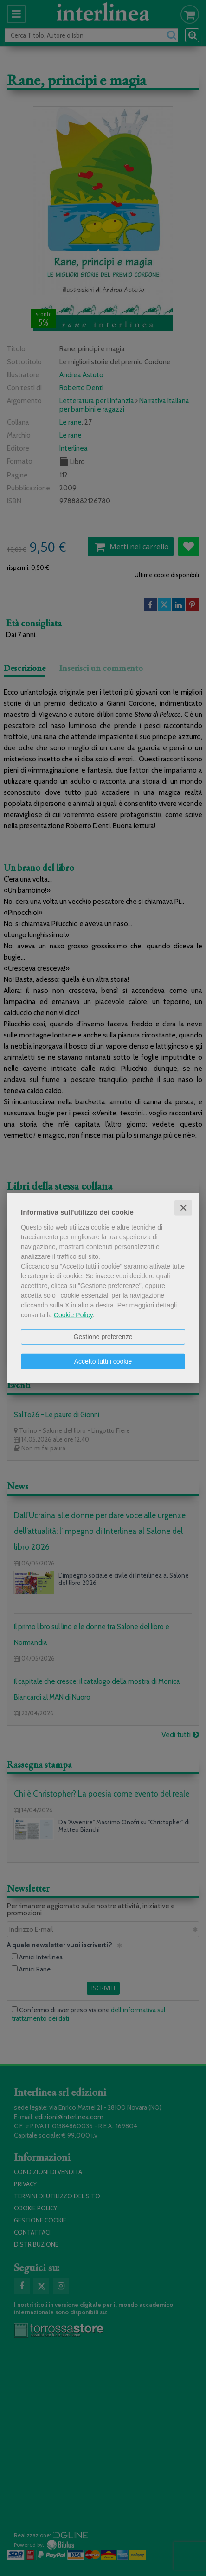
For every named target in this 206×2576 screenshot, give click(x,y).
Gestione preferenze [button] (103, 1336)
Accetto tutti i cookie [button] (103, 1361)
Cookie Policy (73, 1314)
